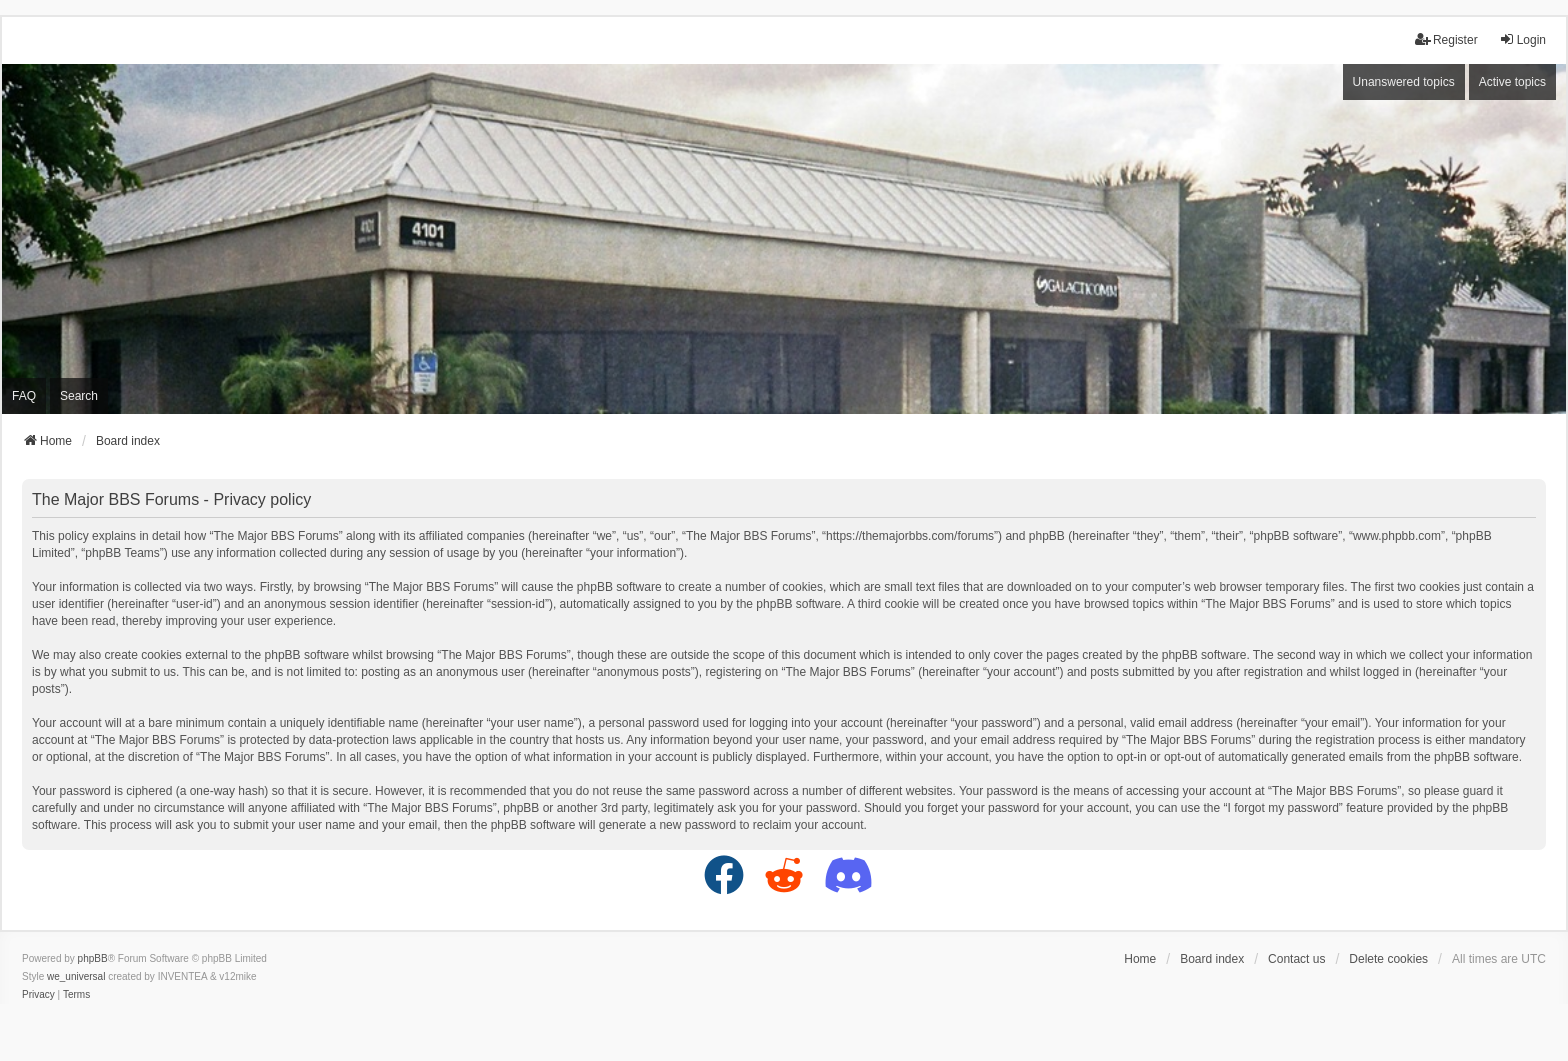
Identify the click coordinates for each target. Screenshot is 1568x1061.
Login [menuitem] (1522, 39)
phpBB (93, 958)
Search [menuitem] (79, 396)
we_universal (76, 976)
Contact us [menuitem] (1296, 959)
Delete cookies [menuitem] (1388, 959)
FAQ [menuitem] (24, 396)
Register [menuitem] (1446, 39)
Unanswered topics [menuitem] (1404, 82)
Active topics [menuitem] (1512, 82)
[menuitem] (38, 995)
